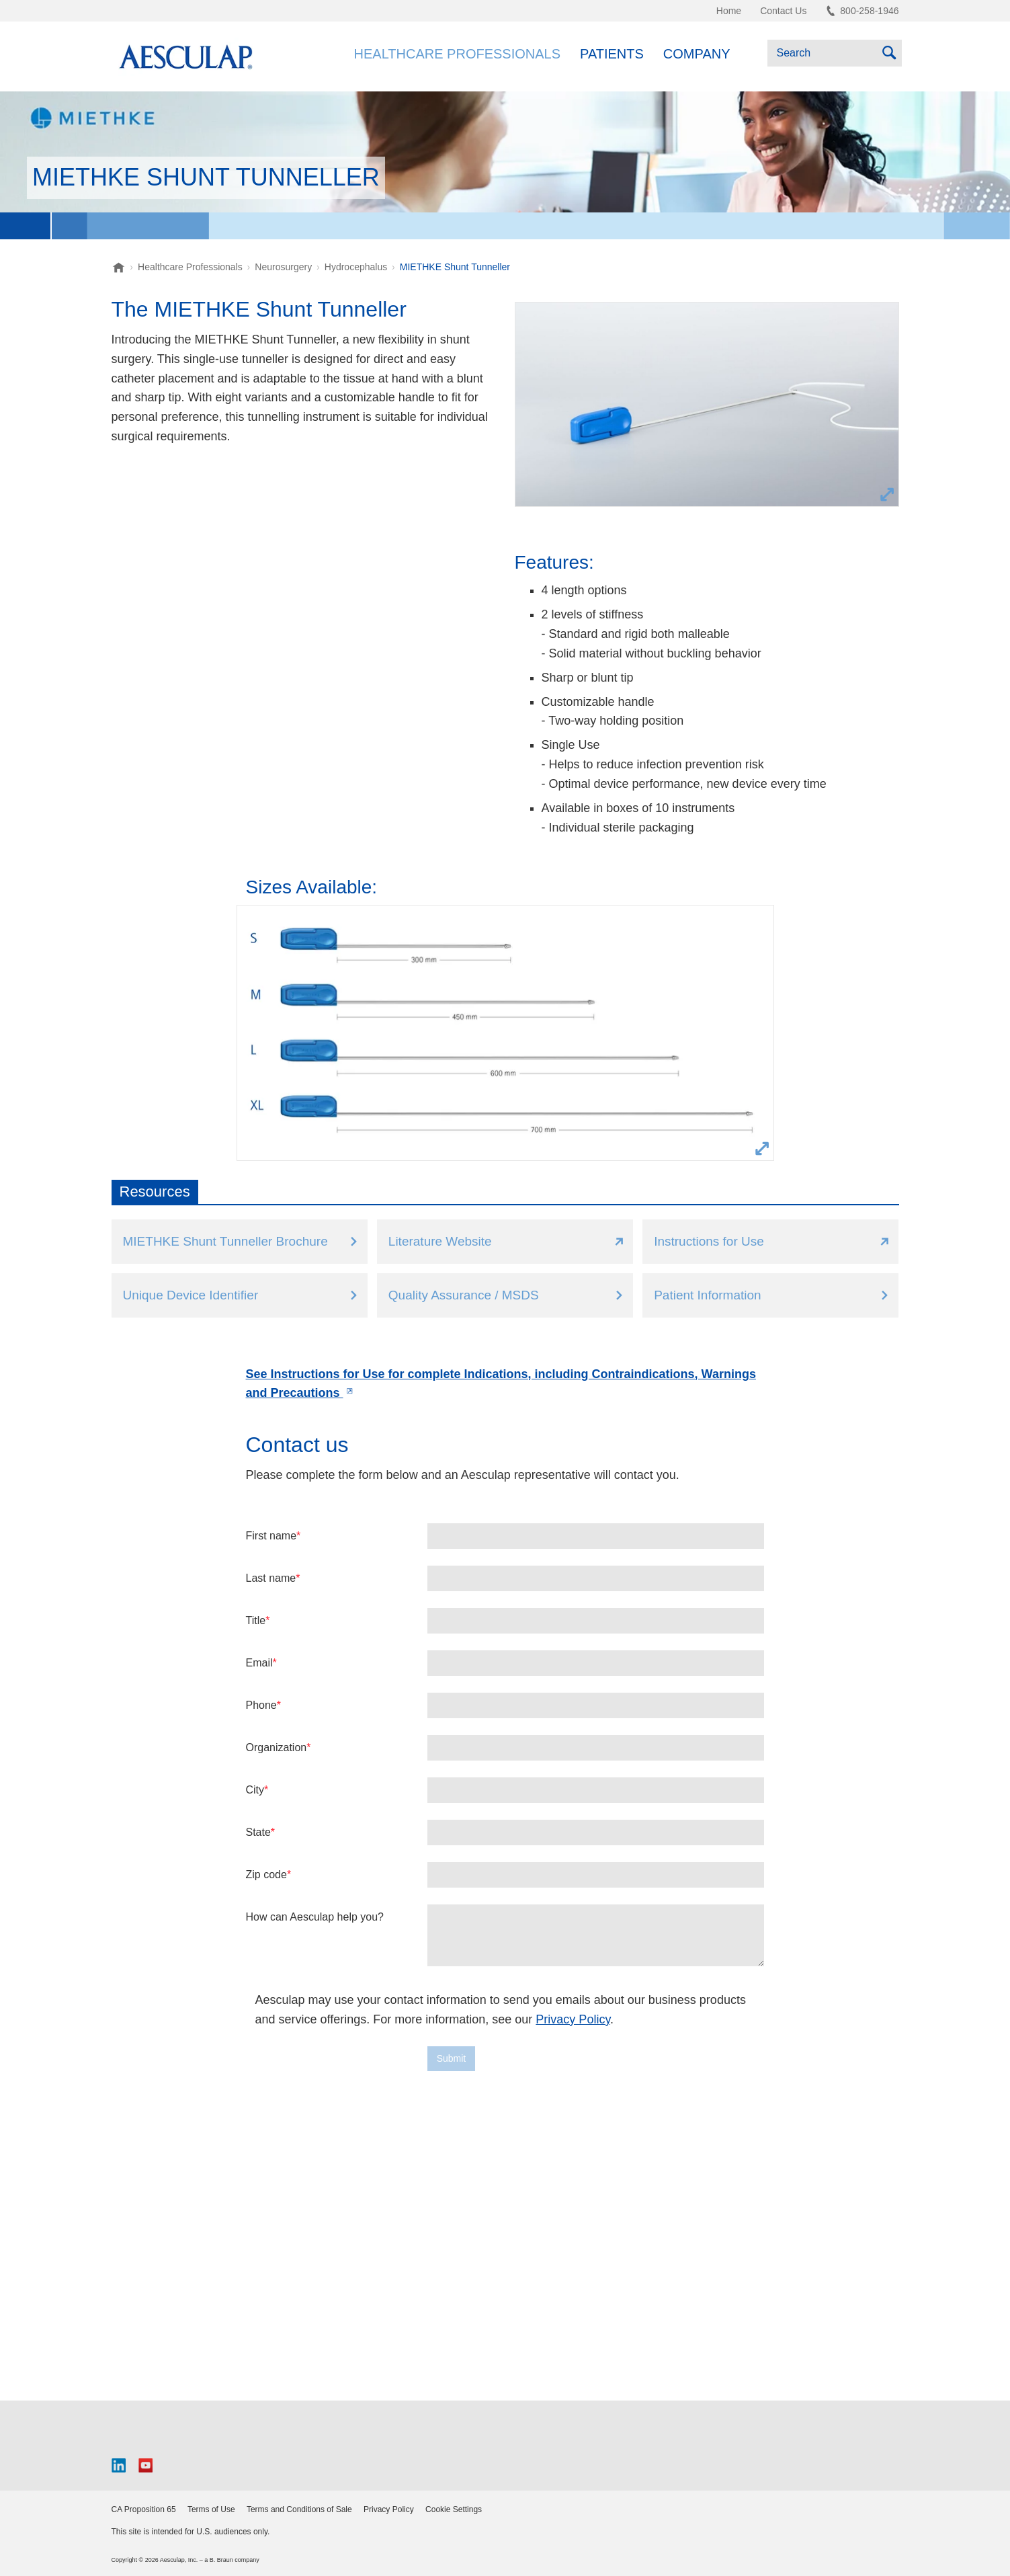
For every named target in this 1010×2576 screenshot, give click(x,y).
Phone (261, 1705)
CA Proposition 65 (144, 2509)
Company (696, 53)
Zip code (266, 1874)
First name (271, 1535)
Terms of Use (211, 2509)
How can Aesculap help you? (315, 1917)
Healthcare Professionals (457, 53)
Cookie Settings (453, 2509)
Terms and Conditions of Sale (299, 2509)
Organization (276, 1747)
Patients (612, 53)
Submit (451, 2058)
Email (259, 1662)
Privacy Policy (573, 2019)
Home (728, 10)
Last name (271, 1578)
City (255, 1790)
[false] (596, 1935)
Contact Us (783, 10)
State (258, 1832)
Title (256, 1620)
